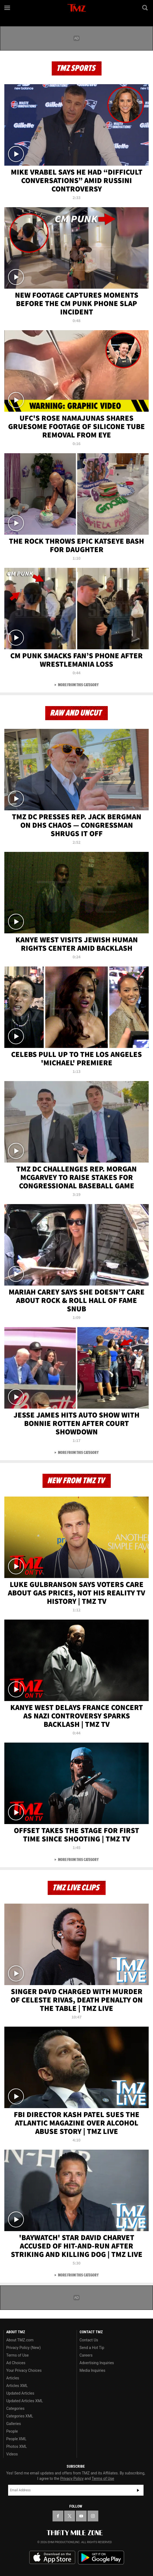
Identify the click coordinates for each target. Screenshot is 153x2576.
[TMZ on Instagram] (92, 2516)
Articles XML (17, 2385)
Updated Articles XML (24, 2401)
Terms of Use (17, 2355)
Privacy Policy (71, 2478)
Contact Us (89, 2340)
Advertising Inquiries (97, 2363)
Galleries (13, 2423)
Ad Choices (15, 2363)
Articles (12, 2378)
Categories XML (19, 2416)
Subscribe (138, 2490)
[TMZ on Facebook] (58, 2516)
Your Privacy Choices (24, 2370)
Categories (15, 2408)
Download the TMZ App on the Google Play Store (101, 2558)
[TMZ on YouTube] (81, 2516)
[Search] (145, 7)
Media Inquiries (92, 2370)
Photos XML (16, 2446)
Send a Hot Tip (92, 2347)
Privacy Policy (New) (23, 2347)
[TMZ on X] (69, 2516)
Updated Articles (20, 2393)
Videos (12, 2454)
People (12, 2431)
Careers (86, 2355)
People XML (16, 2439)
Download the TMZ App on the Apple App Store (52, 2557)
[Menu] (7, 7)
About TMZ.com (20, 2340)
